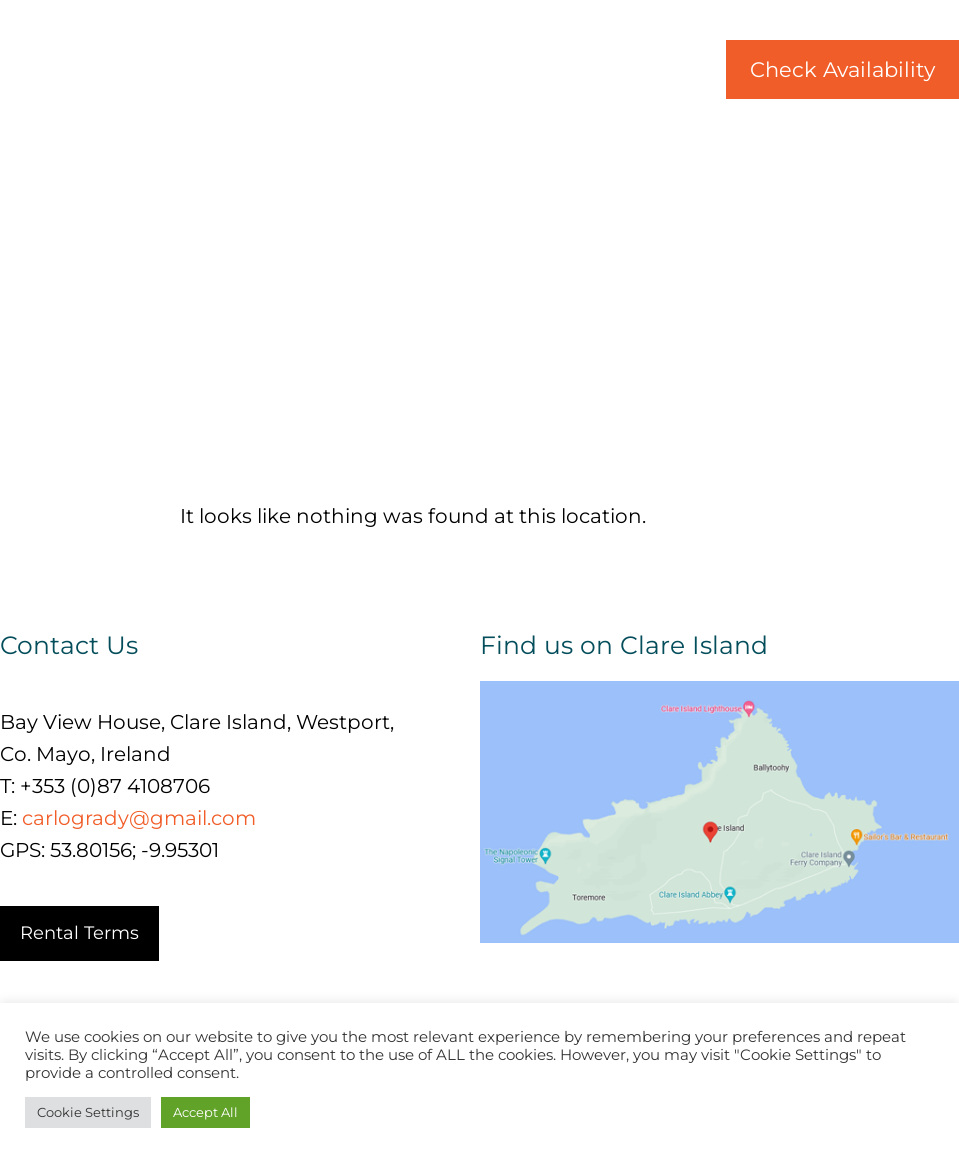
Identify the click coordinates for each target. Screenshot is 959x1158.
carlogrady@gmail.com (139, 818)
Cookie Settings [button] (88, 1112)
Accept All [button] (205, 1112)
